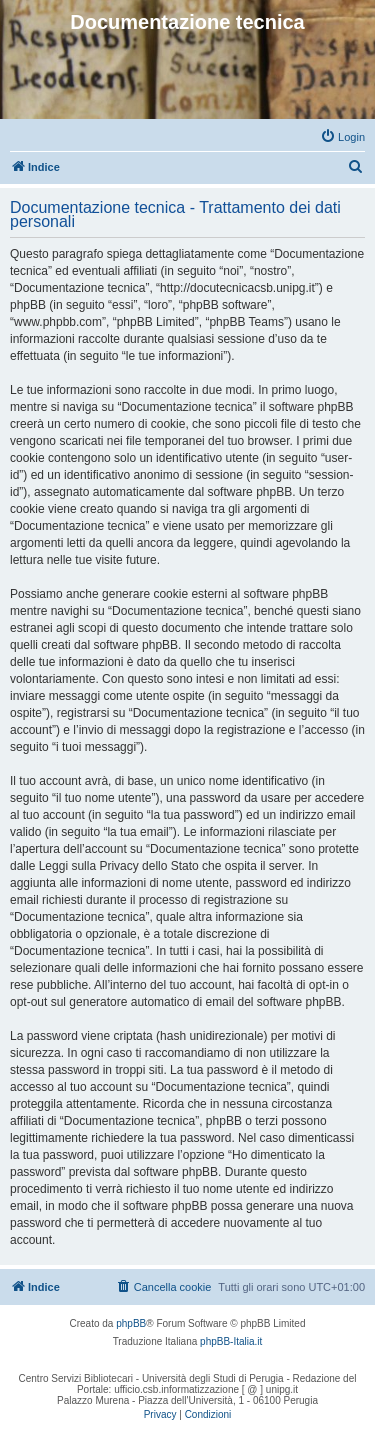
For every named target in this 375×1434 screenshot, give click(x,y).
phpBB (131, 1323)
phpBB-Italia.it (231, 1341)
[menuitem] (342, 137)
